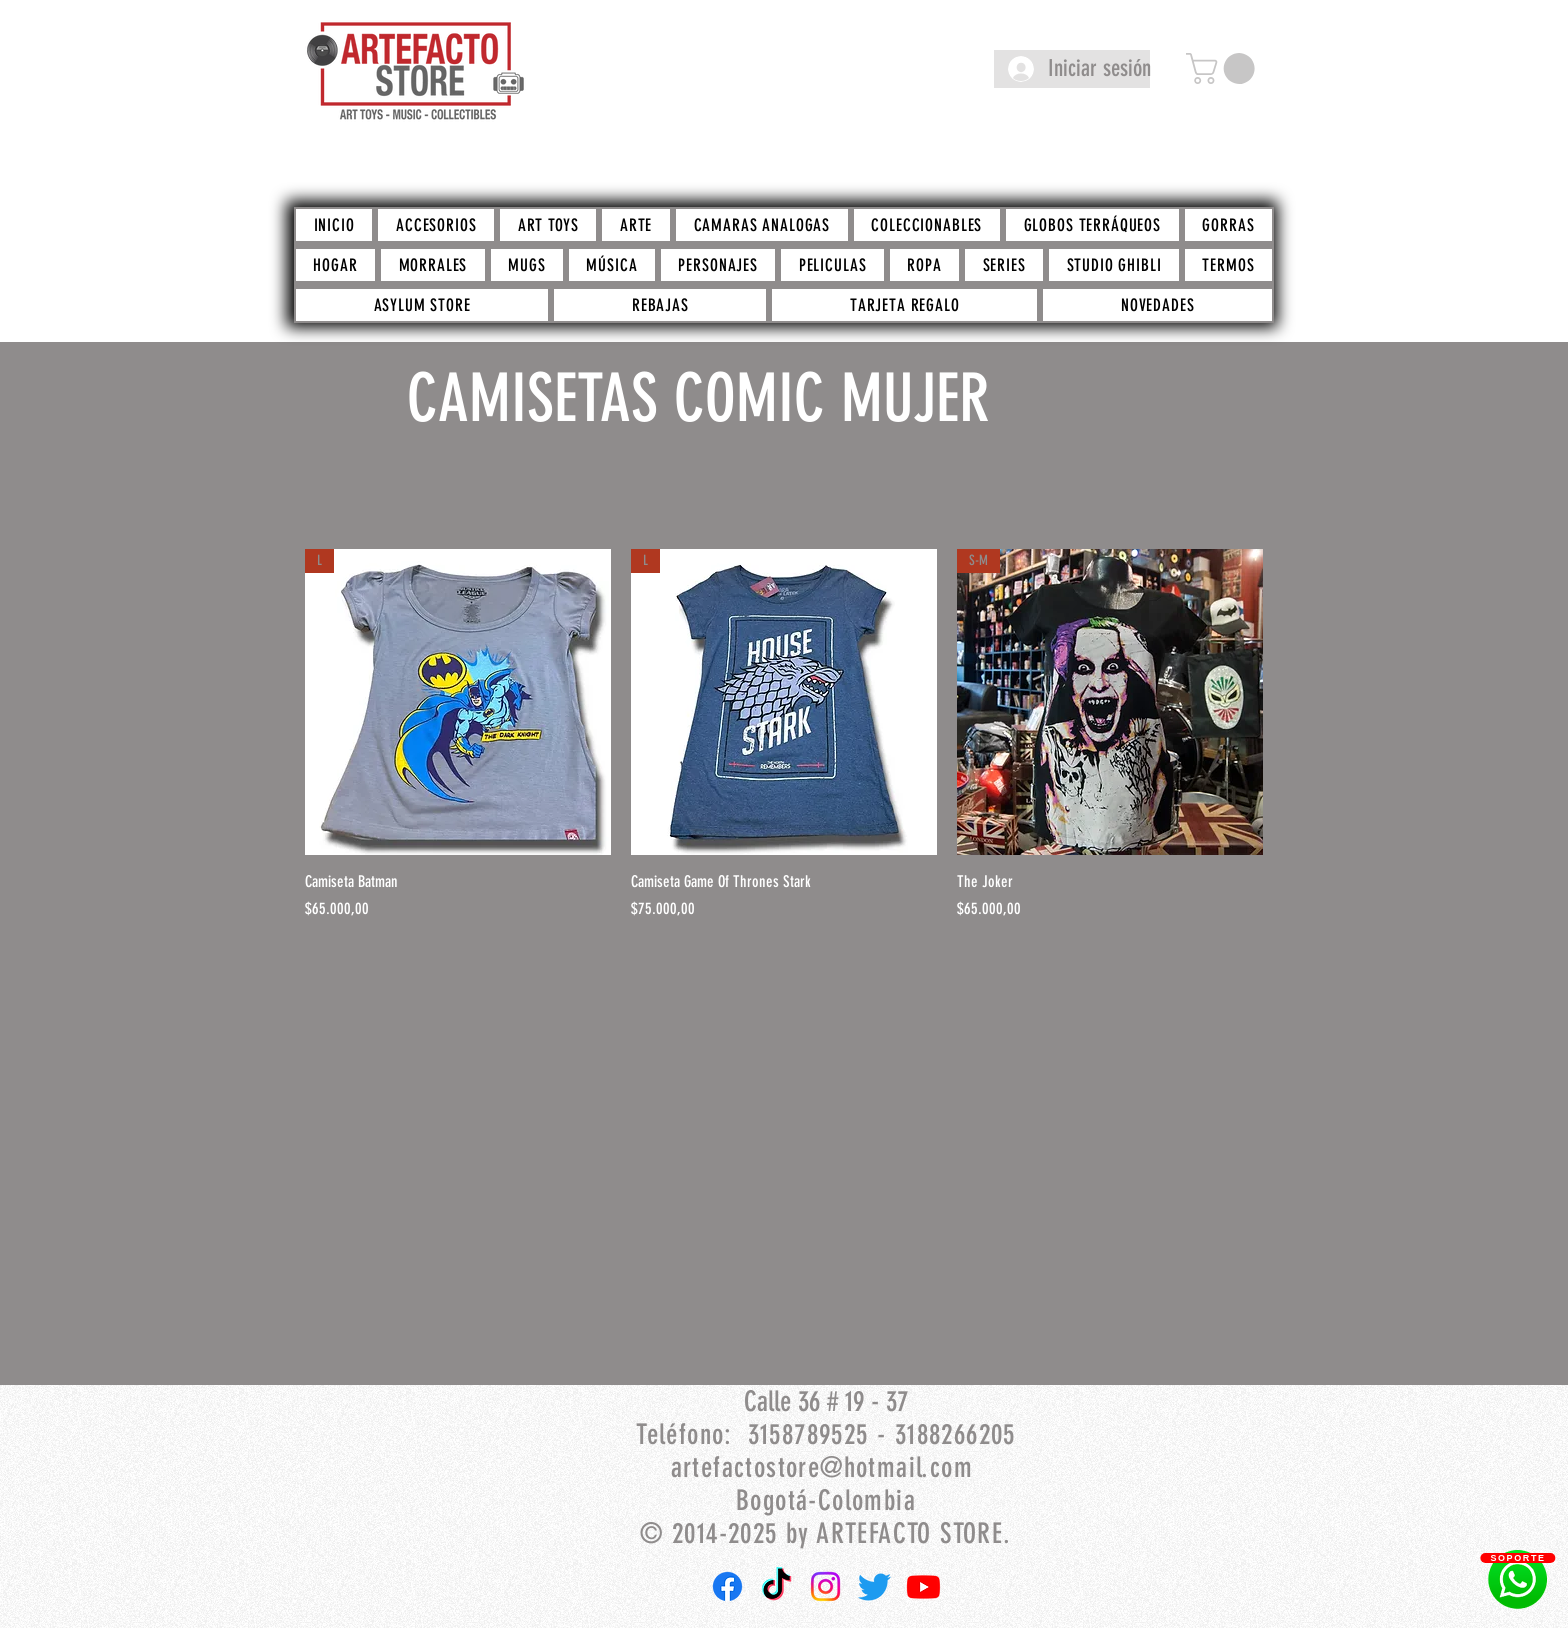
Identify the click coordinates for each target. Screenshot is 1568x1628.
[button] (1224, 68)
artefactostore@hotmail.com (822, 1467)
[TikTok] (776, 1586)
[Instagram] (825, 1586)
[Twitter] (874, 1586)
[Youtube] (923, 1586)
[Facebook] (727, 1586)
